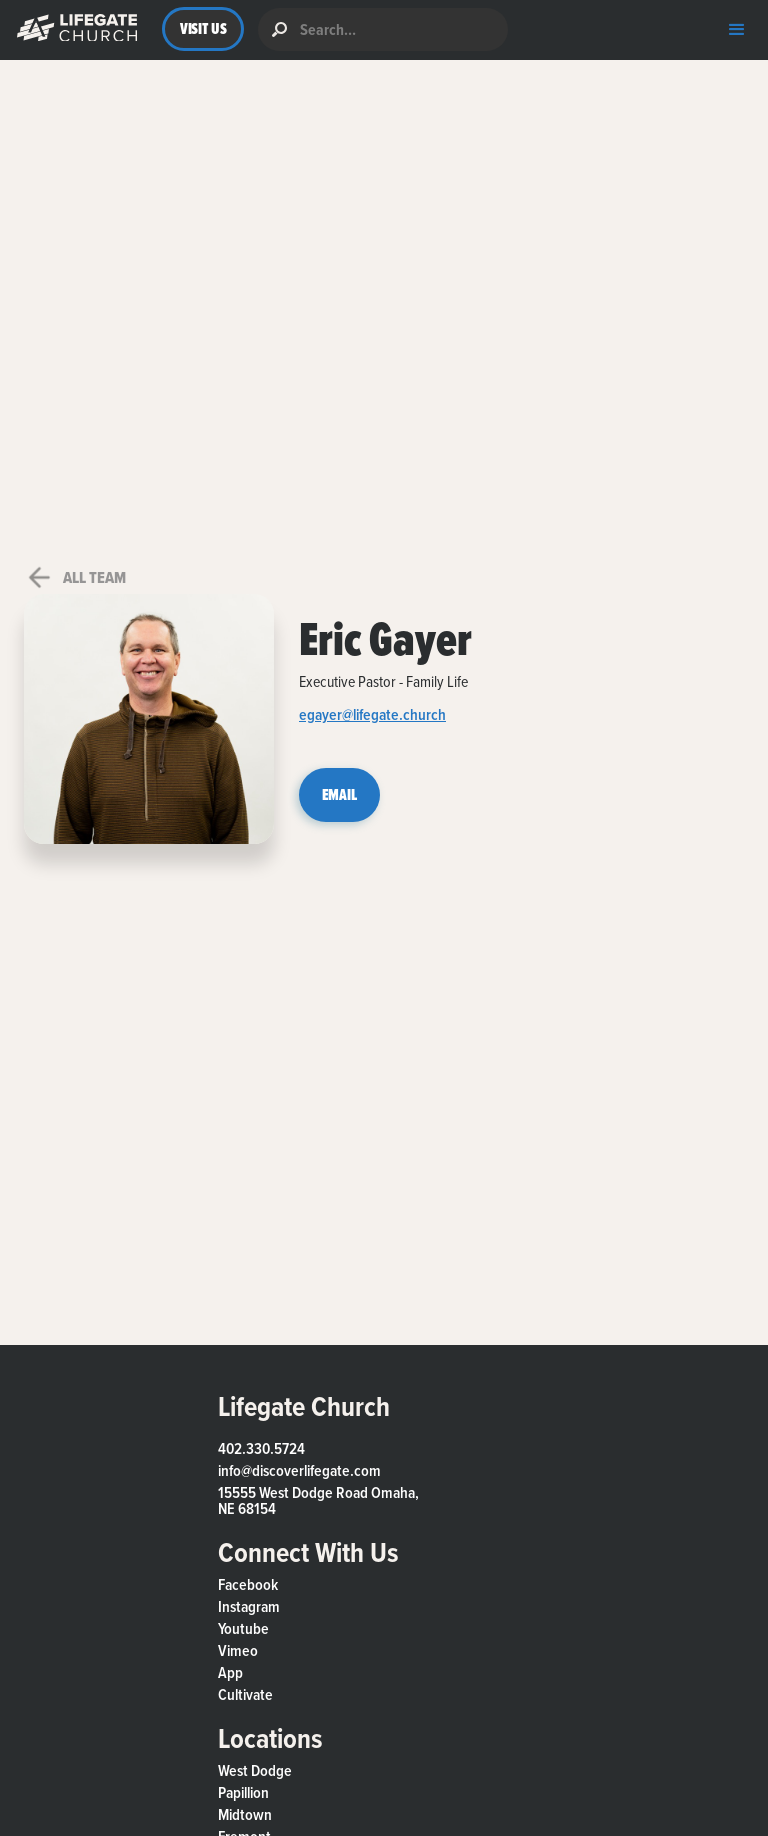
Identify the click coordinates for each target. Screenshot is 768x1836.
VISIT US (203, 28)
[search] (383, 29)
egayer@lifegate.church (372, 716)
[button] (72, 29)
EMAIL (339, 794)
